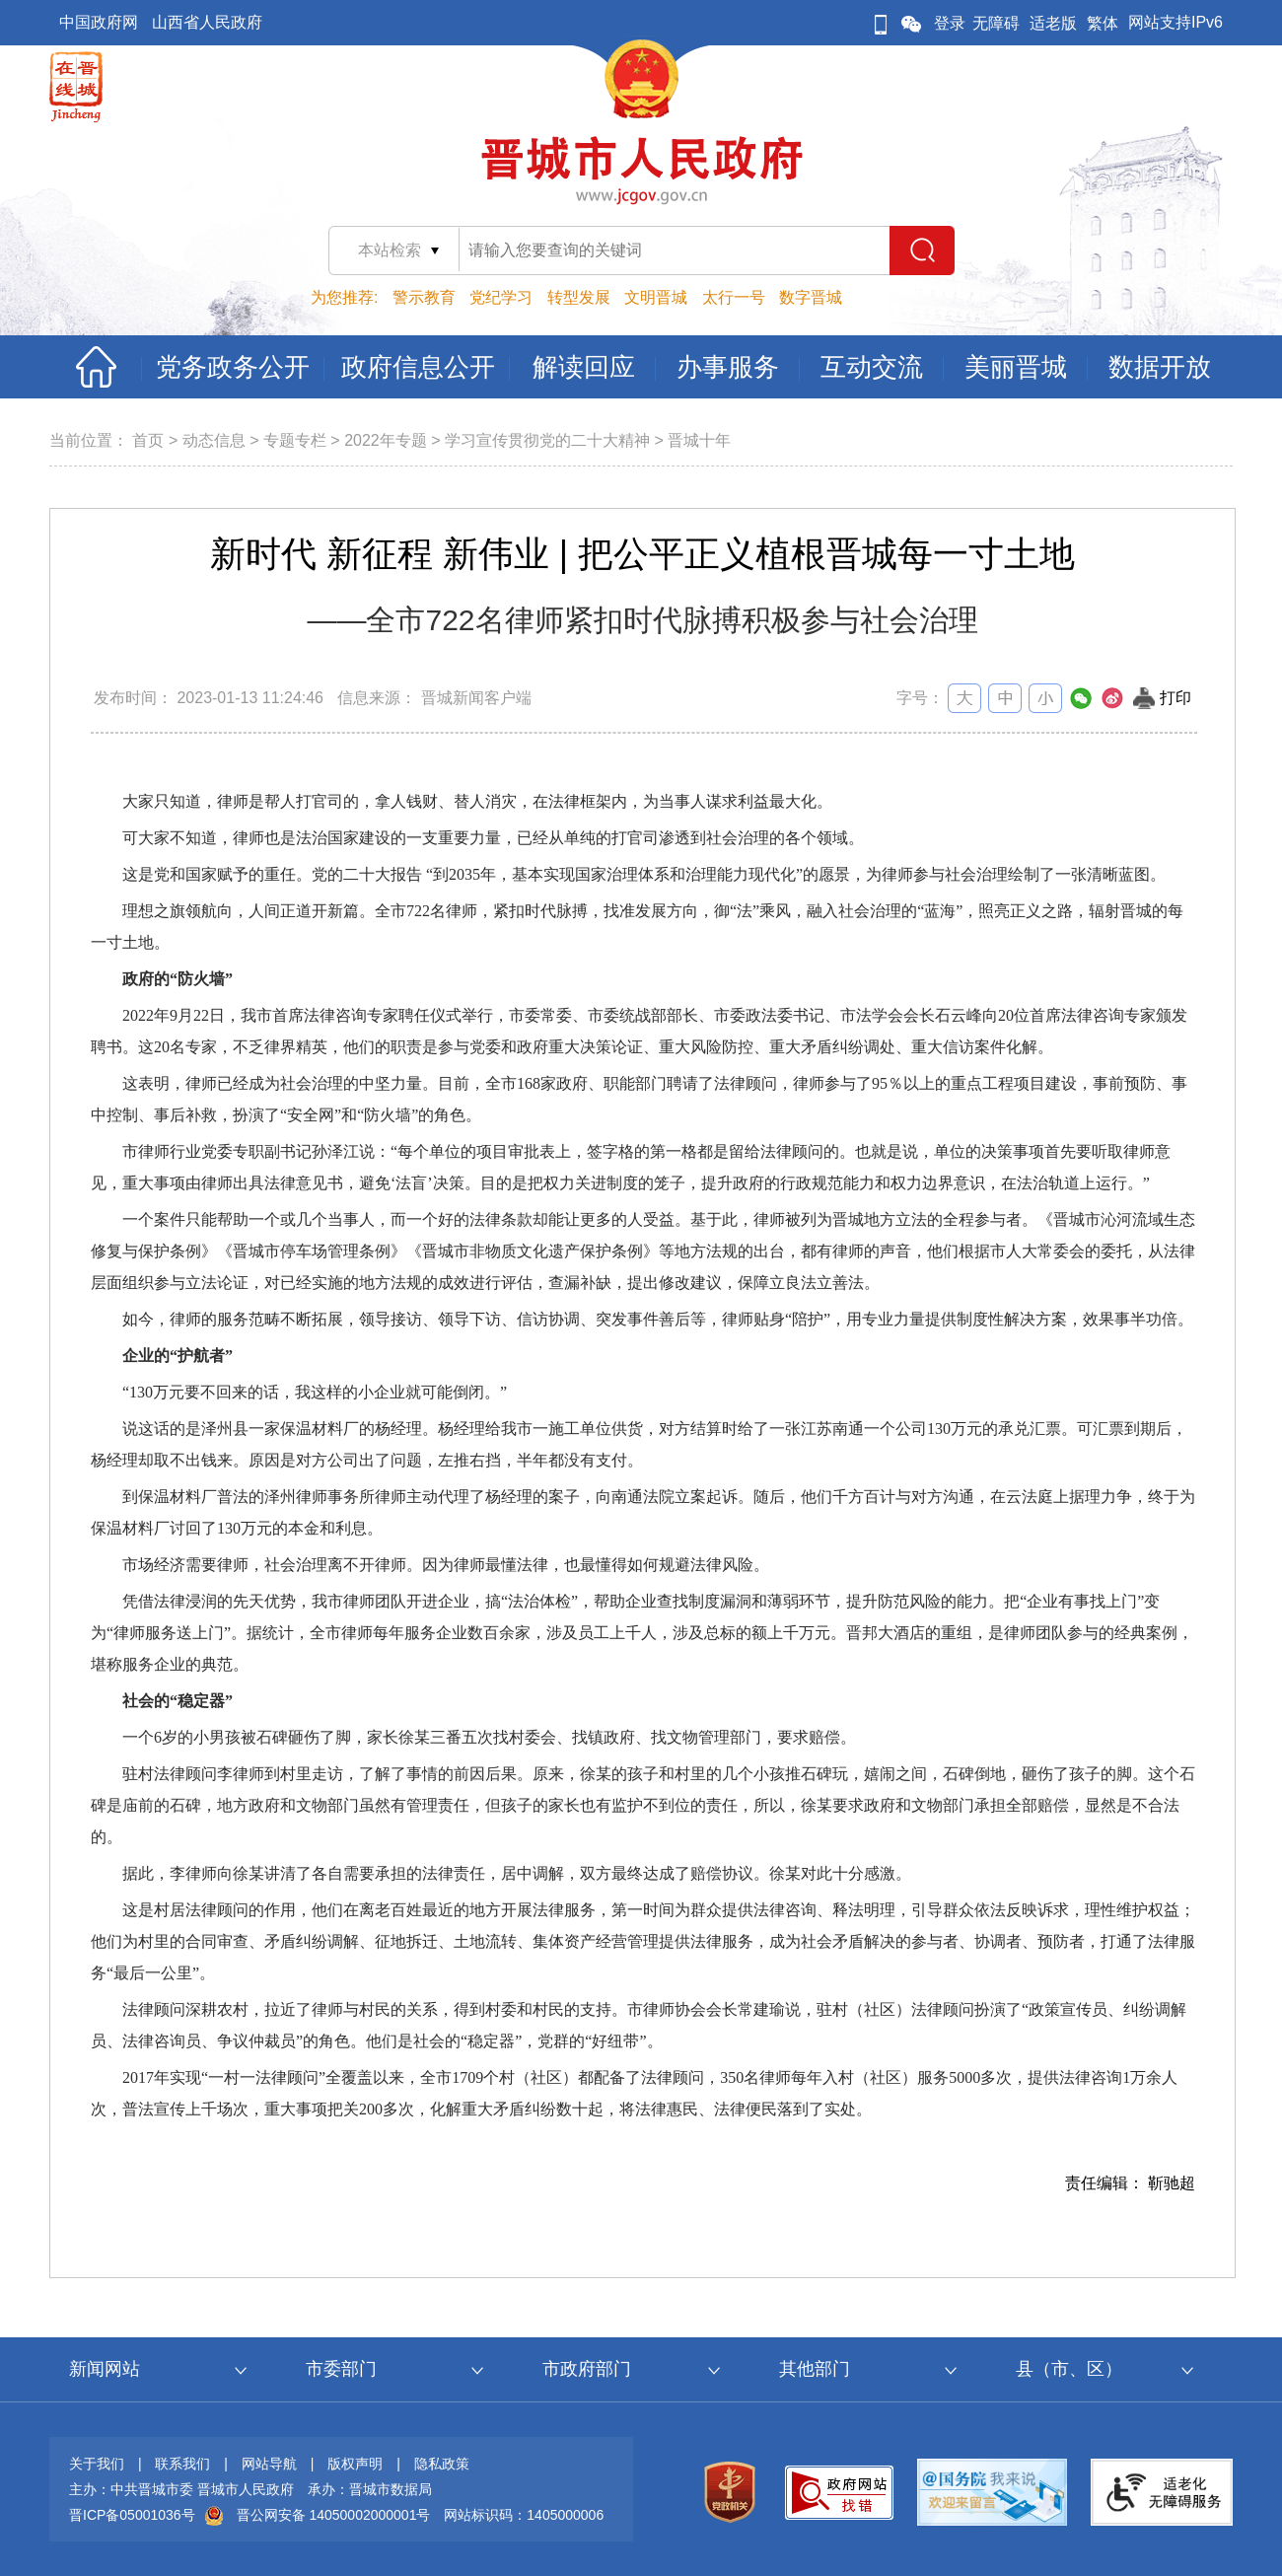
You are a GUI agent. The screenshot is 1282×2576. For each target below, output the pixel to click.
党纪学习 (501, 297)
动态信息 (214, 440)
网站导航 (269, 2463)
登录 (949, 23)
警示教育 (424, 297)
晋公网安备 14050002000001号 (334, 2515)
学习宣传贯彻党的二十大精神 (547, 440)
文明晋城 (655, 297)
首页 (148, 440)
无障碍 (996, 23)
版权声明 (355, 2463)
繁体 (1102, 23)
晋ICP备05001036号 (132, 2515)
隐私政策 (441, 2463)
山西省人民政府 (207, 22)
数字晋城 (810, 297)
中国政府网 (98, 22)
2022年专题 (385, 440)
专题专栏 (294, 440)
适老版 (1053, 23)
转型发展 (578, 297)
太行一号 (733, 297)
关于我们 (96, 2463)
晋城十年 (699, 440)
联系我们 (182, 2463)
